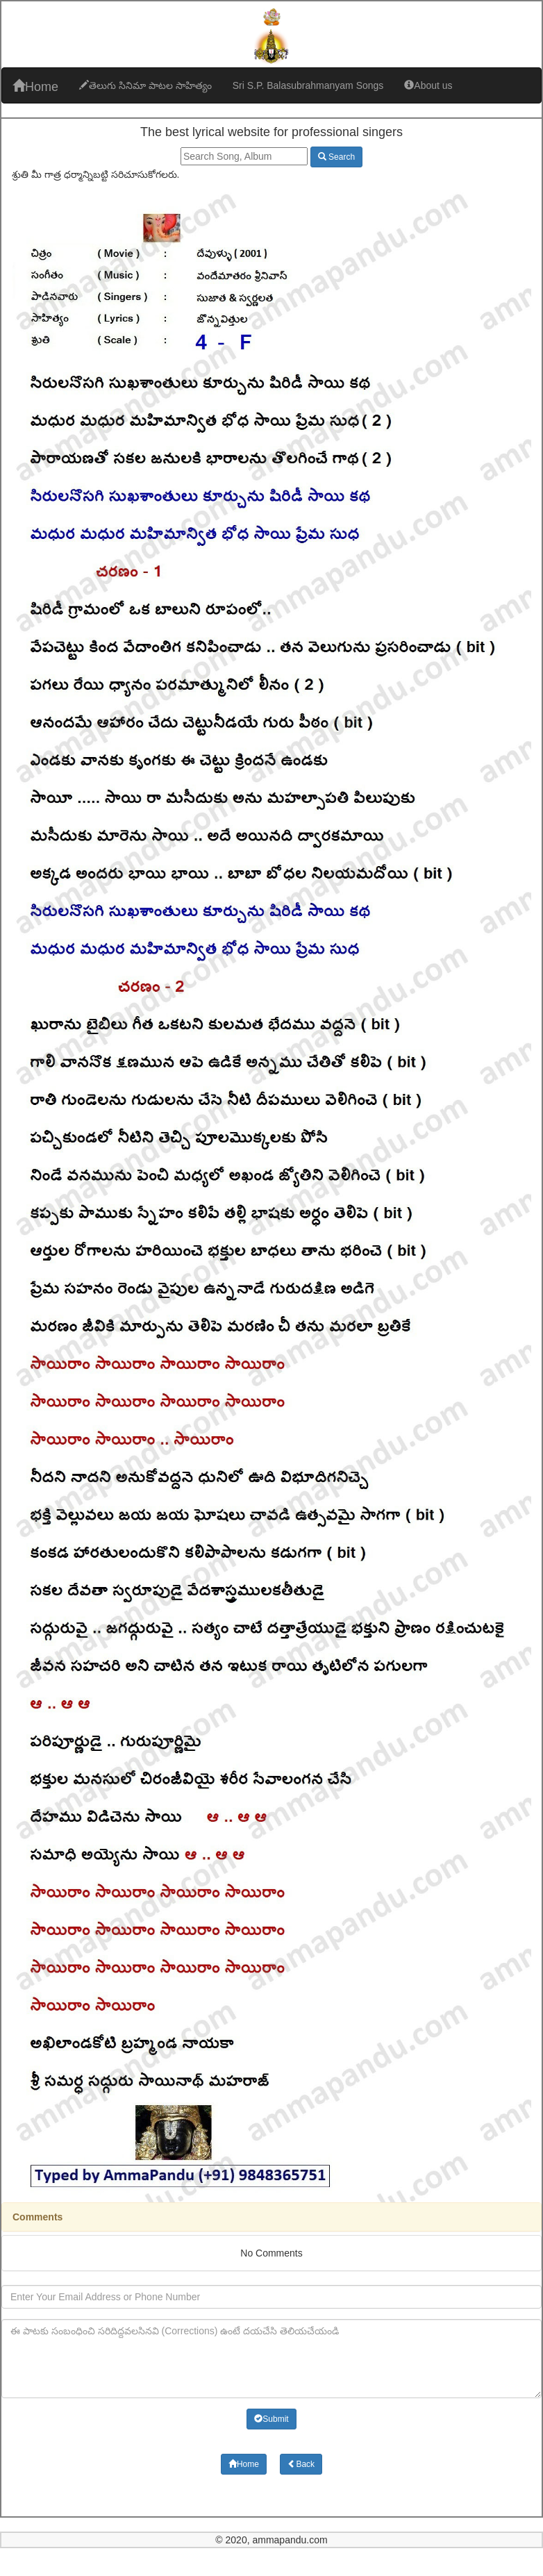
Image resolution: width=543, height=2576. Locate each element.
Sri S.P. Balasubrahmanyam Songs (308, 85)
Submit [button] (271, 2419)
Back (301, 2464)
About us (428, 85)
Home (35, 86)
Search (336, 157)
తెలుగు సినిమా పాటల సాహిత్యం (145, 85)
